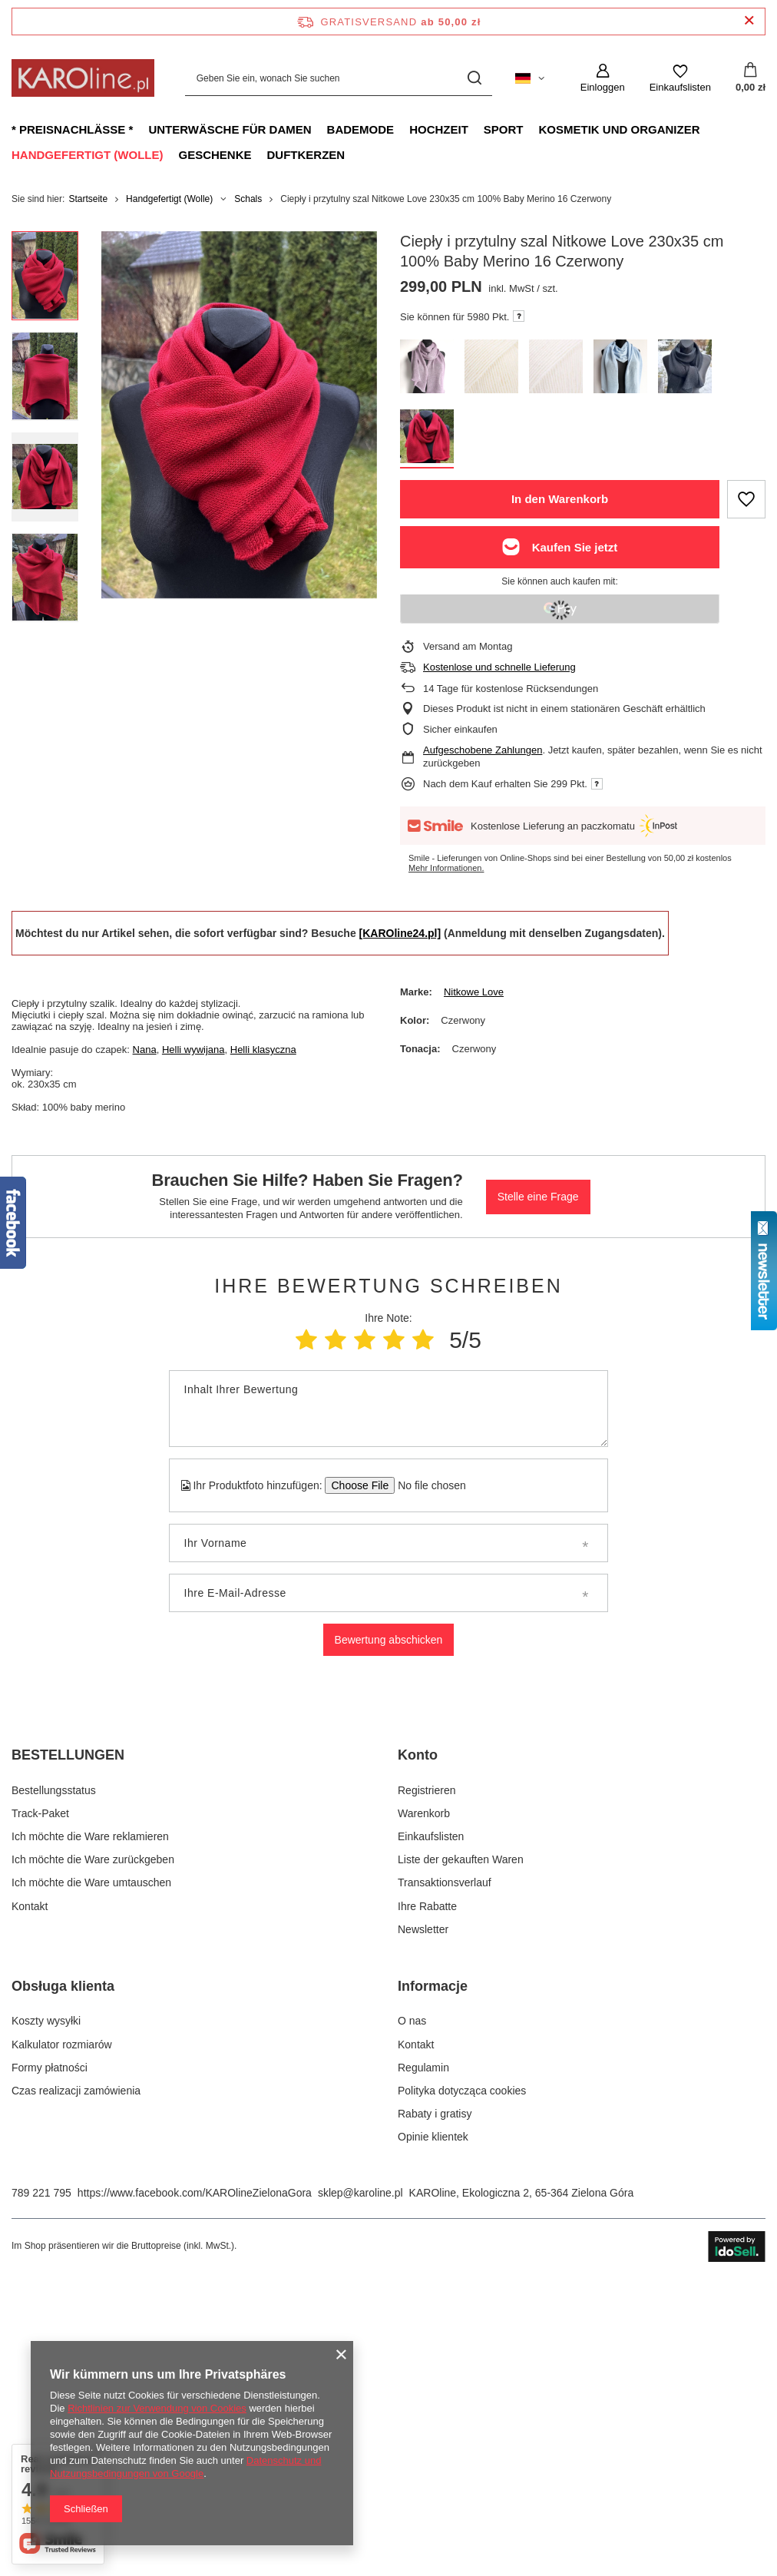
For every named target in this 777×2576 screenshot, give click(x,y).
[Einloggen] (602, 78)
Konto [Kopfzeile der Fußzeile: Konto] (418, 2043)
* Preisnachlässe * (72, 129)
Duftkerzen (306, 154)
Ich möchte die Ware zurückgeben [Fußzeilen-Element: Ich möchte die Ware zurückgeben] (93, 2148)
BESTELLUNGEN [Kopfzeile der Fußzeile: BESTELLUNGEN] (68, 2043)
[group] (239, 415)
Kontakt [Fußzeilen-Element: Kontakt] (30, 2194)
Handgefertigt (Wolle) (87, 154)
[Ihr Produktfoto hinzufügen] (426, 1485)
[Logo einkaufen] (83, 78)
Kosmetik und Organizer (618, 129)
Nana (145, 1049)
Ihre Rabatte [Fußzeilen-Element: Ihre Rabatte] (427, 2194)
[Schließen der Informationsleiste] (749, 21)
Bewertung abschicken (389, 1640)
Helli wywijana (193, 1049)
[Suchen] (475, 78)
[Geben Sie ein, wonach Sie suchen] (338, 78)
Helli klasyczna (263, 1049)
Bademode (361, 129)
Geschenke (214, 154)
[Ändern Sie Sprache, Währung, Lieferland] (529, 78)
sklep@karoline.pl (360, 2481)
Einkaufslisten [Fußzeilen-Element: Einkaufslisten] (431, 2125)
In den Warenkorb (559, 498)
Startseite (87, 199)
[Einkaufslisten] (680, 78)
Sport (504, 129)
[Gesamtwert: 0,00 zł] (750, 78)
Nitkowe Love (474, 992)
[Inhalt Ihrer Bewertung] (389, 1408)
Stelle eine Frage (538, 1196)
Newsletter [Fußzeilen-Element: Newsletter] (423, 2217)
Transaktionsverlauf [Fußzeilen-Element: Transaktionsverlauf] (444, 2171)
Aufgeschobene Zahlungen (482, 750)
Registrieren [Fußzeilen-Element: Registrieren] (426, 2078)
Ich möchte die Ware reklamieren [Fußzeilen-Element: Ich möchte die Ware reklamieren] (90, 2125)
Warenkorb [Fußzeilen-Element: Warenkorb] (424, 2101)
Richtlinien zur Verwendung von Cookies (157, 2408)
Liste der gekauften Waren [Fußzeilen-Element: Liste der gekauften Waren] (461, 2148)
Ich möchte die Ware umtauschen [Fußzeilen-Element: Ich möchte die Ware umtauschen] (91, 2171)
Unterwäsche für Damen (229, 129)
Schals (248, 199)
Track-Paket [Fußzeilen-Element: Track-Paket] (40, 2101)
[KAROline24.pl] (400, 933)
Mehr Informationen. (446, 867)
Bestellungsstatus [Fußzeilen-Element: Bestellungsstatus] (54, 2078)
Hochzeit (438, 129)
